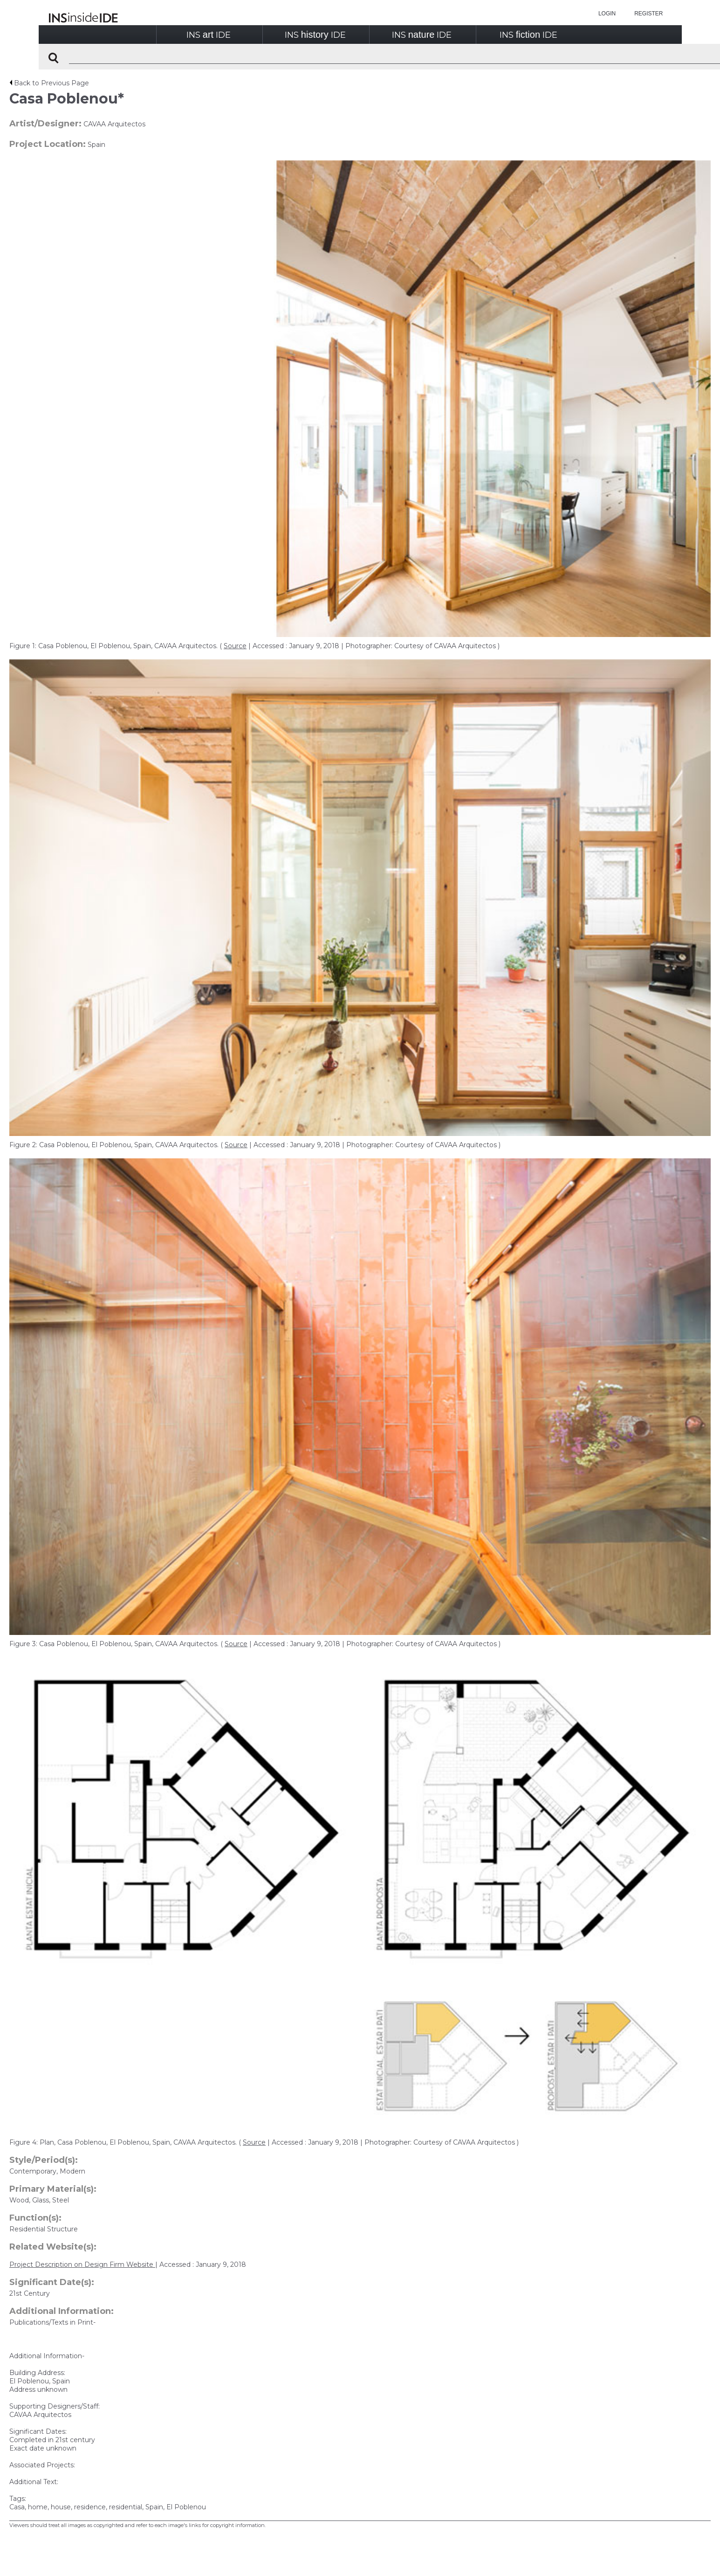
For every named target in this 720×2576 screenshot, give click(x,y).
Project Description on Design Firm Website (82, 2264)
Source (235, 646)
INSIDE (208, 34)
